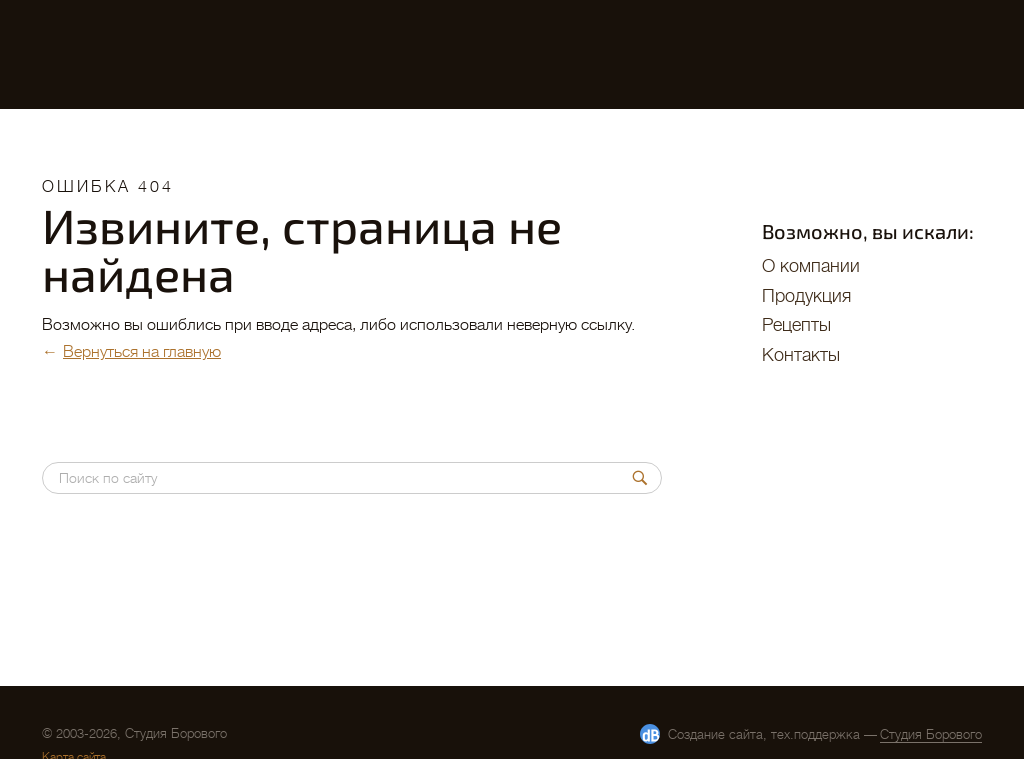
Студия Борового (931, 734)
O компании (811, 266)
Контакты (801, 355)
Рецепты (796, 325)
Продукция (806, 296)
